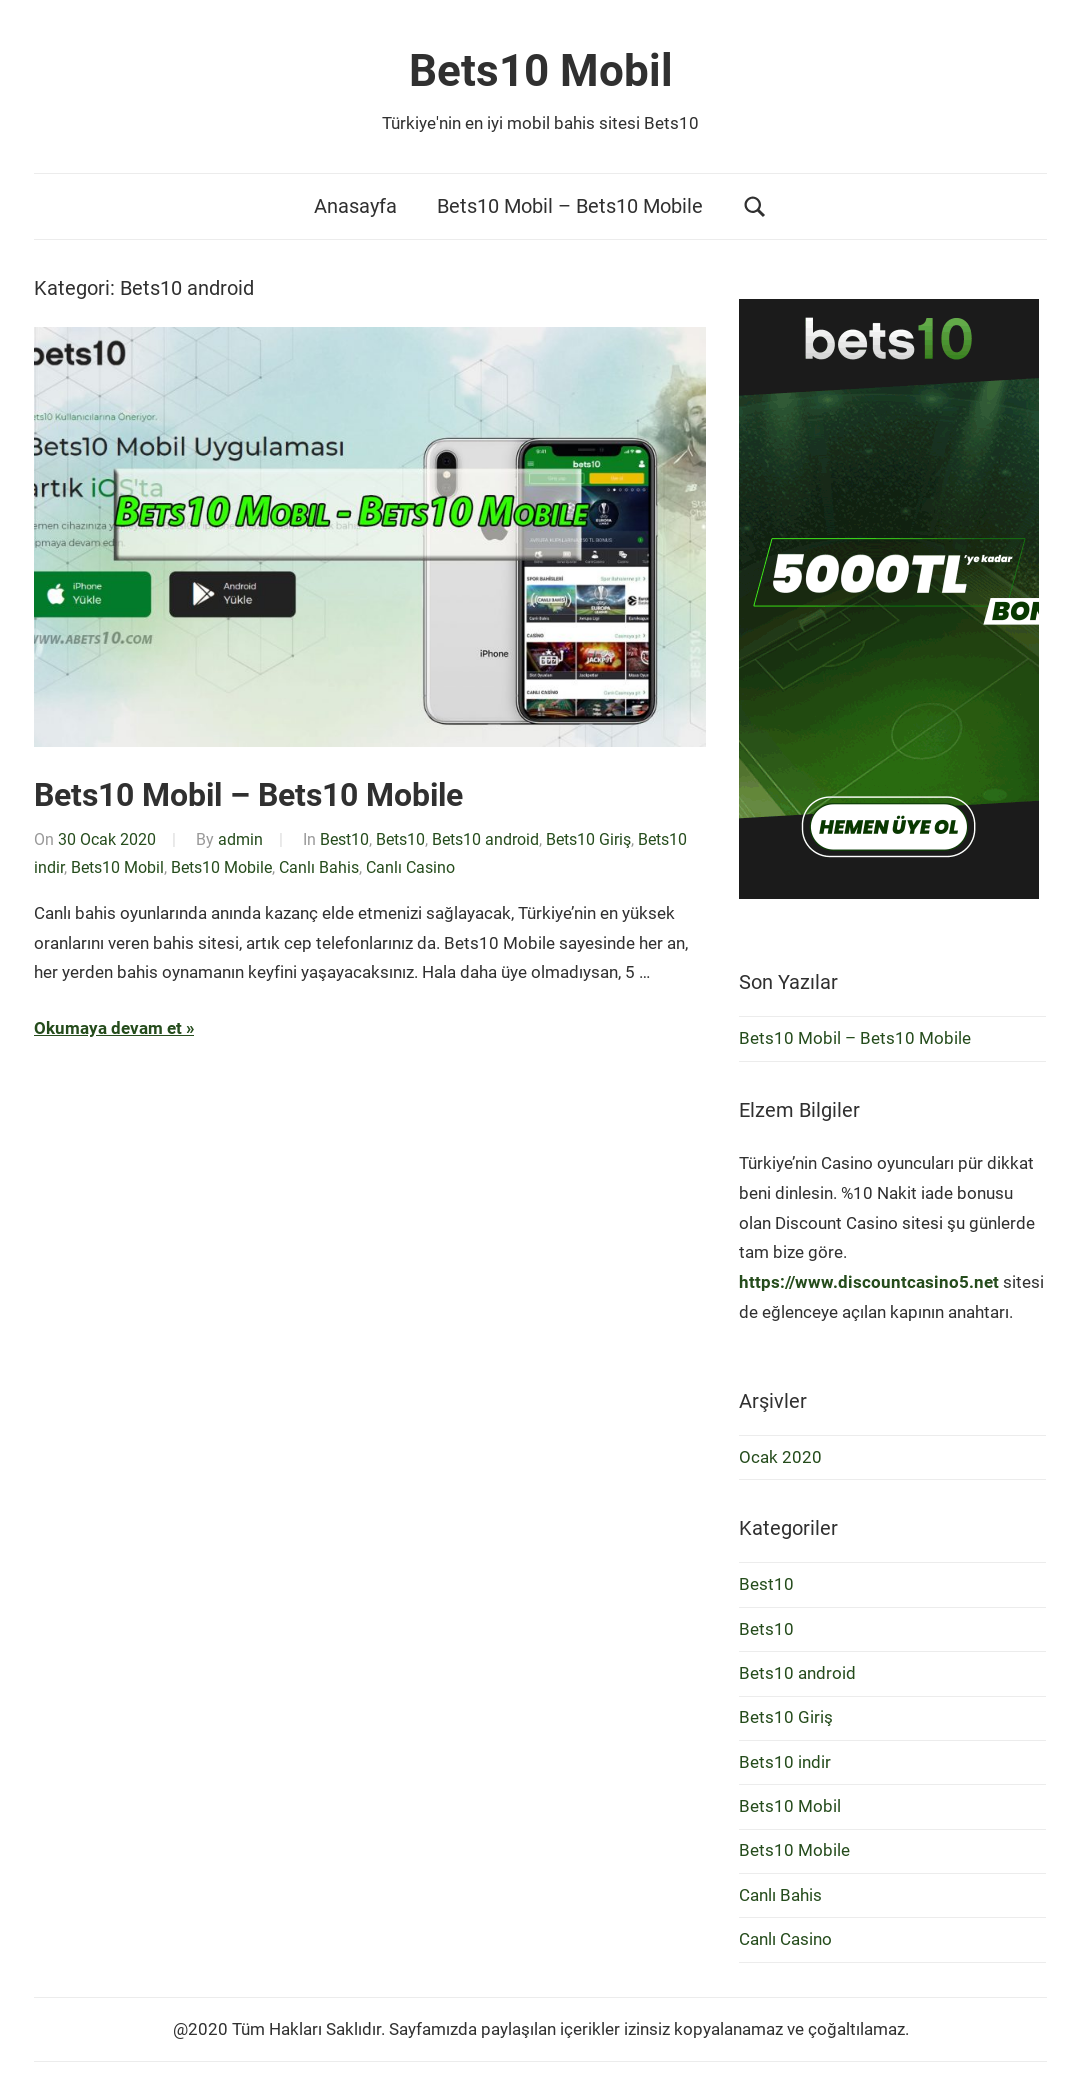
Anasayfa (355, 206)
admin (240, 839)
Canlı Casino (410, 867)
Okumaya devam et (108, 1028)
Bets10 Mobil (541, 71)
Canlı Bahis (319, 867)
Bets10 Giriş (588, 839)
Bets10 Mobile (221, 867)
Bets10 (400, 839)
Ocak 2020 (780, 1457)
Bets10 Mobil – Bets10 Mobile (570, 206)
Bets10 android (485, 839)
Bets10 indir (785, 1762)
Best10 (344, 839)
